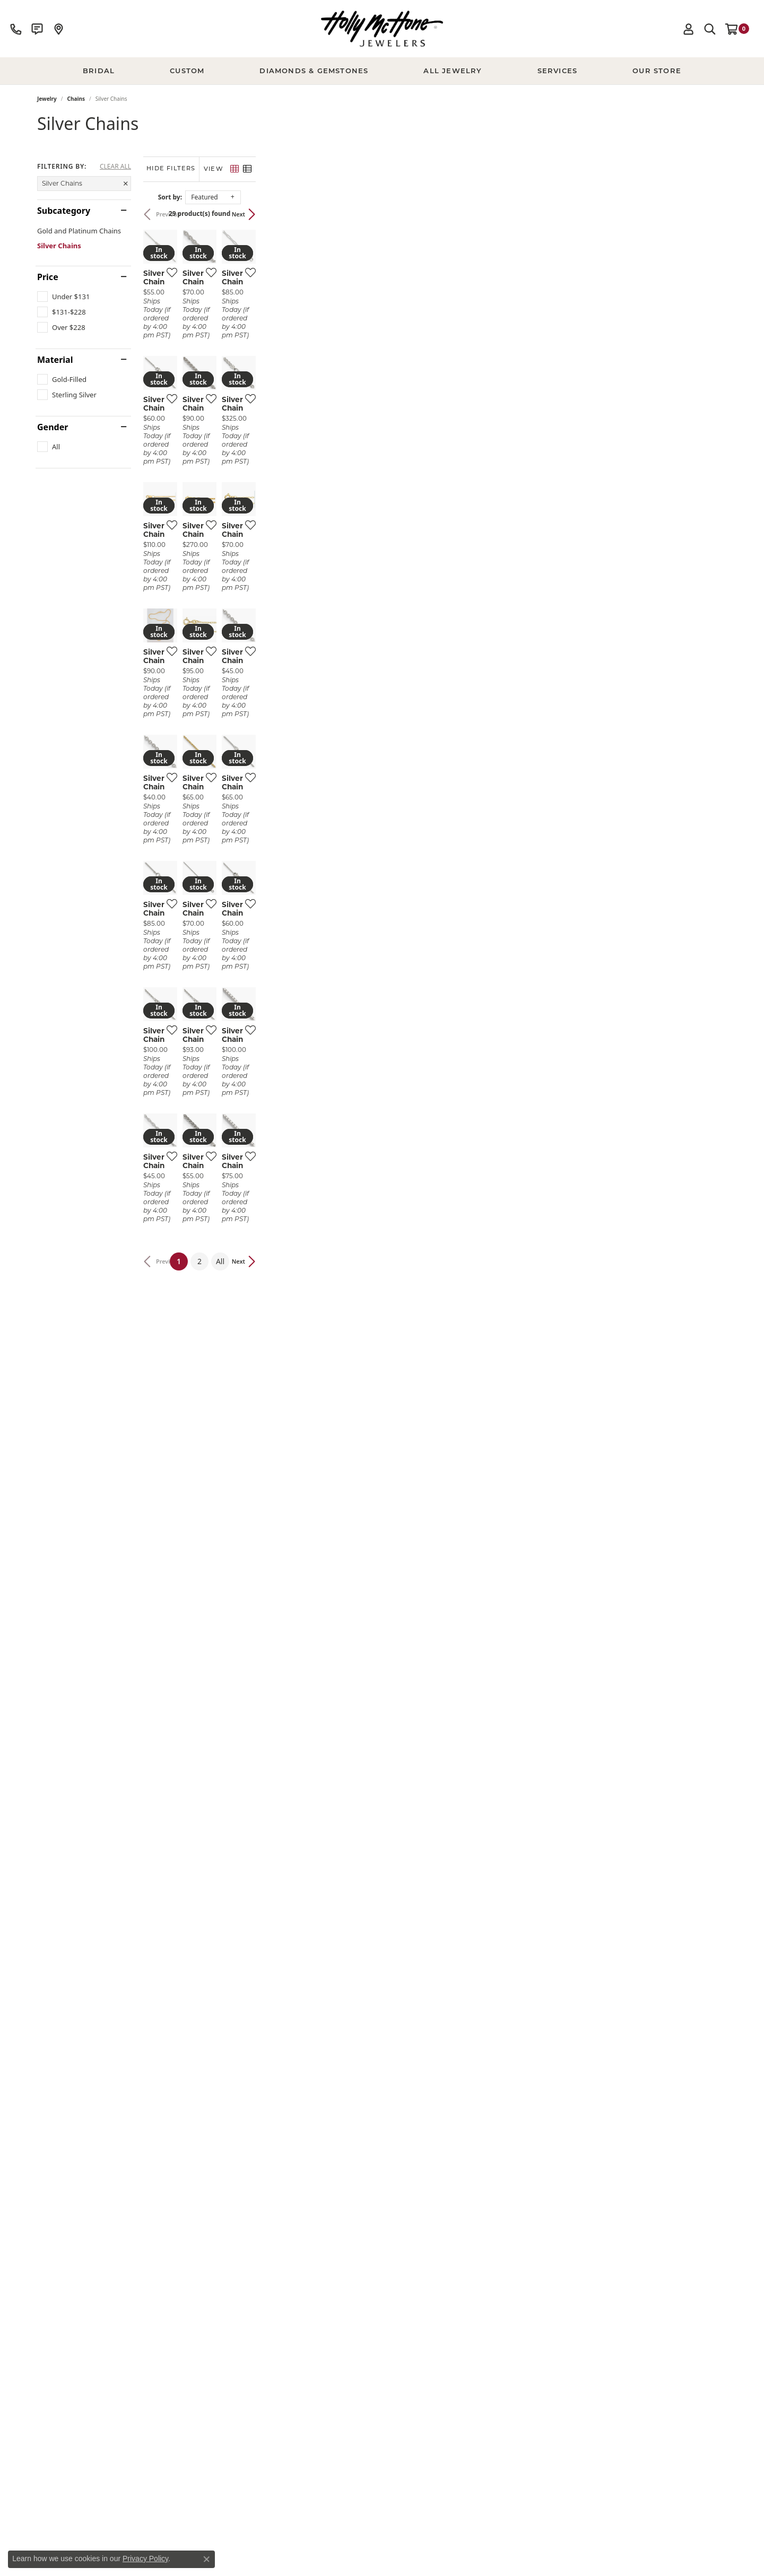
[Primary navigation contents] (382, 71)
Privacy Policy (145, 2558)
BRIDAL (99, 70)
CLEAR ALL (115, 166)
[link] (16, 28)
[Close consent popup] (206, 2559)
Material (55, 359)
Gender (52, 427)
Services (557, 70)
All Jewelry (452, 70)
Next (709, 214)
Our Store (656, 70)
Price (47, 277)
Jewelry (47, 98)
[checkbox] (63, 296)
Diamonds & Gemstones (313, 70)
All (456, 2178)
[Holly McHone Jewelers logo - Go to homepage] (382, 28)
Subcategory (63, 210)
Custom (187, 70)
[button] (688, 28)
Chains (76, 98)
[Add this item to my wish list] (325, 429)
